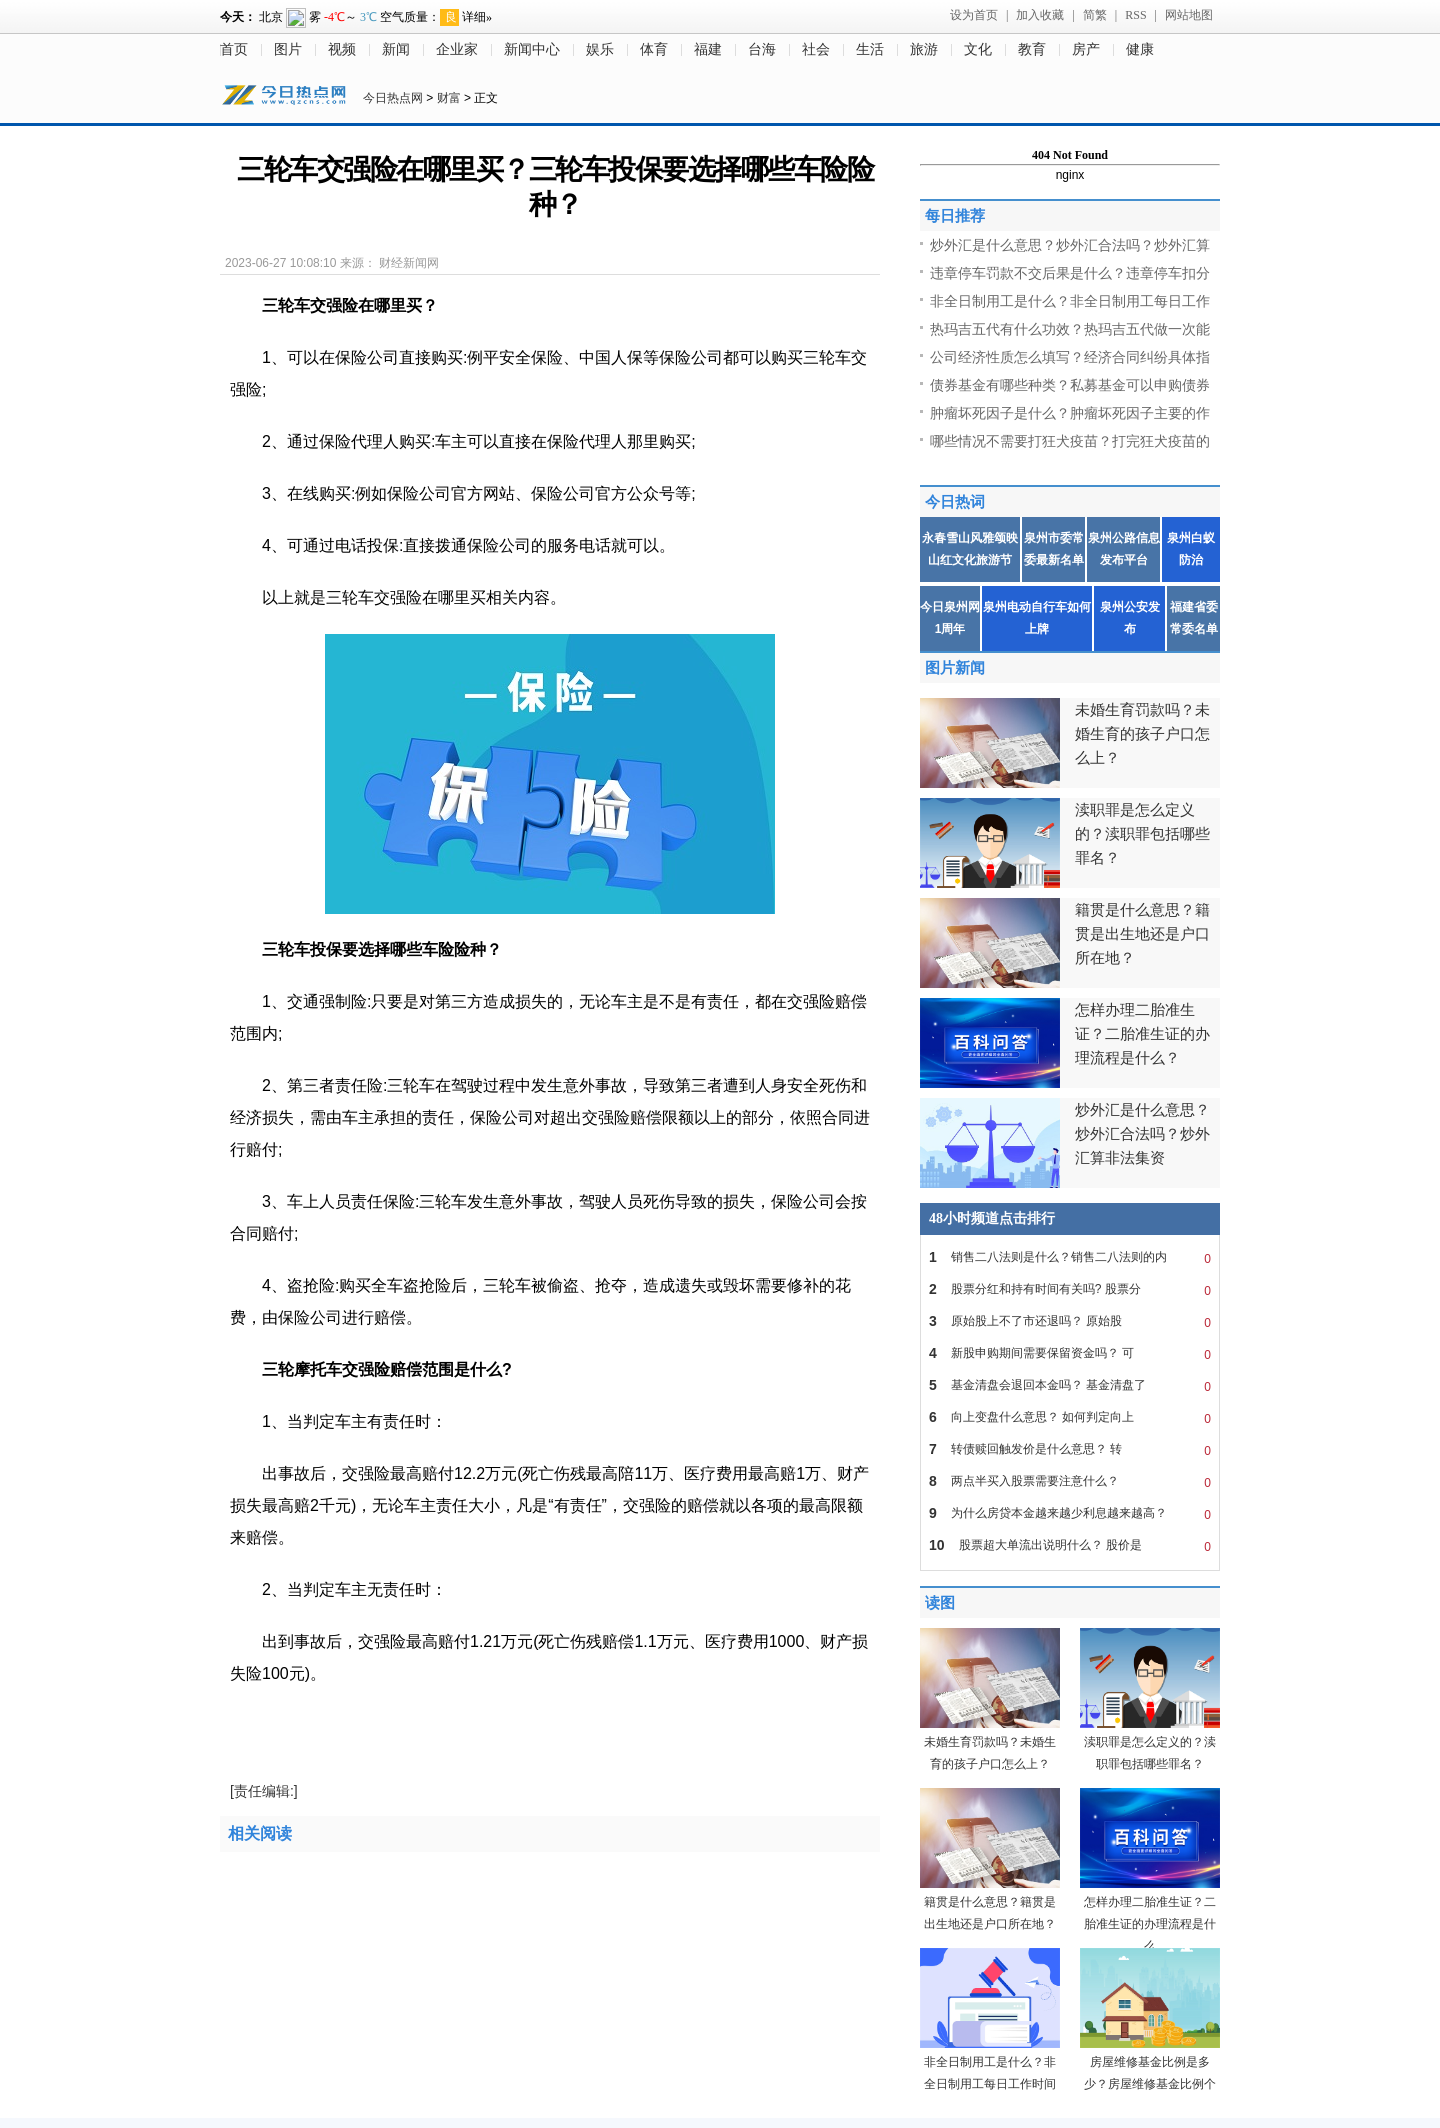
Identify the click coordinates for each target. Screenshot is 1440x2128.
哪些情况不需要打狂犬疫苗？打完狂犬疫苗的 (1070, 441)
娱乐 (600, 49)
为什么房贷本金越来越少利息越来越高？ (1070, 1513)
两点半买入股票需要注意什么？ (1070, 1481)
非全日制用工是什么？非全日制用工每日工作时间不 (990, 2084)
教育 (1032, 49)
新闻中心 (532, 49)
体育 (654, 49)
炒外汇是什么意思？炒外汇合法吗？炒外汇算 (1070, 245)
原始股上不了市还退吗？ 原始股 (1070, 1321)
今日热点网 (393, 98)
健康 (1140, 49)
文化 (978, 49)
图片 (288, 49)
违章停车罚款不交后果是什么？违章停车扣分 (1070, 273)
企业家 (457, 49)
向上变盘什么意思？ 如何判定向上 (1070, 1417)
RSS (1135, 15)
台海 (762, 49)
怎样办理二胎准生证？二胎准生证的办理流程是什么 (1150, 1924)
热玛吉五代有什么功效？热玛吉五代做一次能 (1070, 329)
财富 (449, 98)
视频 (342, 49)
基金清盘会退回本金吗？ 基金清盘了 (1070, 1385)
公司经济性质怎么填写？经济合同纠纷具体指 (1070, 357)
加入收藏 (1040, 15)
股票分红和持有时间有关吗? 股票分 (1070, 1289)
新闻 (396, 49)
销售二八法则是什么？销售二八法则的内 (1070, 1257)
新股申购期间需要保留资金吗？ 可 (1070, 1353)
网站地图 (1189, 15)
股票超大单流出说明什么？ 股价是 (1070, 1545)
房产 (1086, 49)
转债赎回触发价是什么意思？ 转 (1070, 1449)
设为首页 (974, 15)
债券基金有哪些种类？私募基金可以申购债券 (1070, 385)
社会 (816, 49)
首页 (234, 49)
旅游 (924, 49)
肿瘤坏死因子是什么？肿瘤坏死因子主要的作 (1070, 413)
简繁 (1095, 15)
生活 (870, 49)
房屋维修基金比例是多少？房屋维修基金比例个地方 (1150, 2084)
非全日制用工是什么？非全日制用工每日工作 (1070, 301)
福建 (708, 49)
